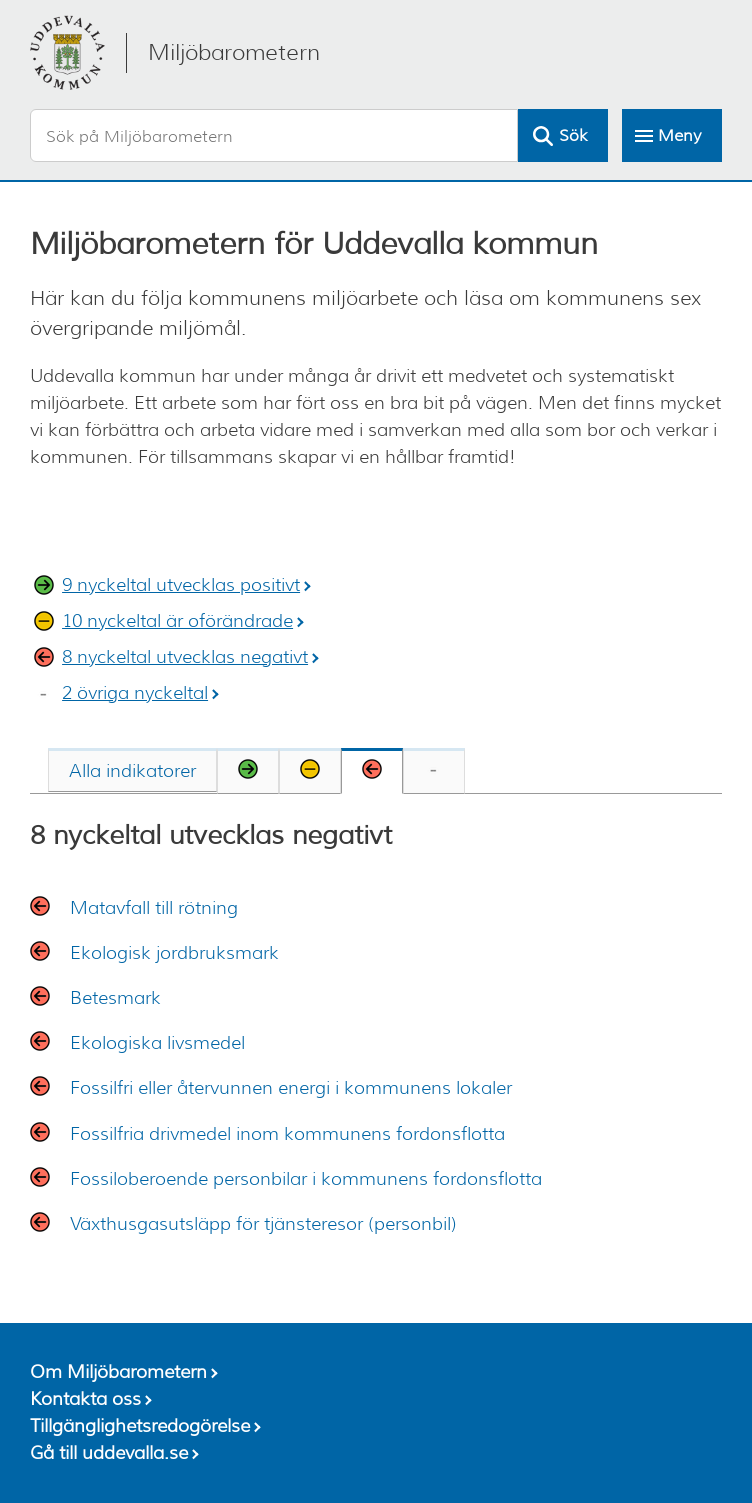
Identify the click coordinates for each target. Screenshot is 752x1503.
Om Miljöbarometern (118, 1372)
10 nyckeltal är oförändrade (177, 621)
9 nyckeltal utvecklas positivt (181, 585)
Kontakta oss (85, 1399)
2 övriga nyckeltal (135, 693)
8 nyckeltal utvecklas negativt (185, 657)
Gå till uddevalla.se (109, 1453)
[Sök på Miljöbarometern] (274, 135)
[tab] (132, 770)
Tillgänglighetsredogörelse (140, 1426)
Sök (573, 135)
